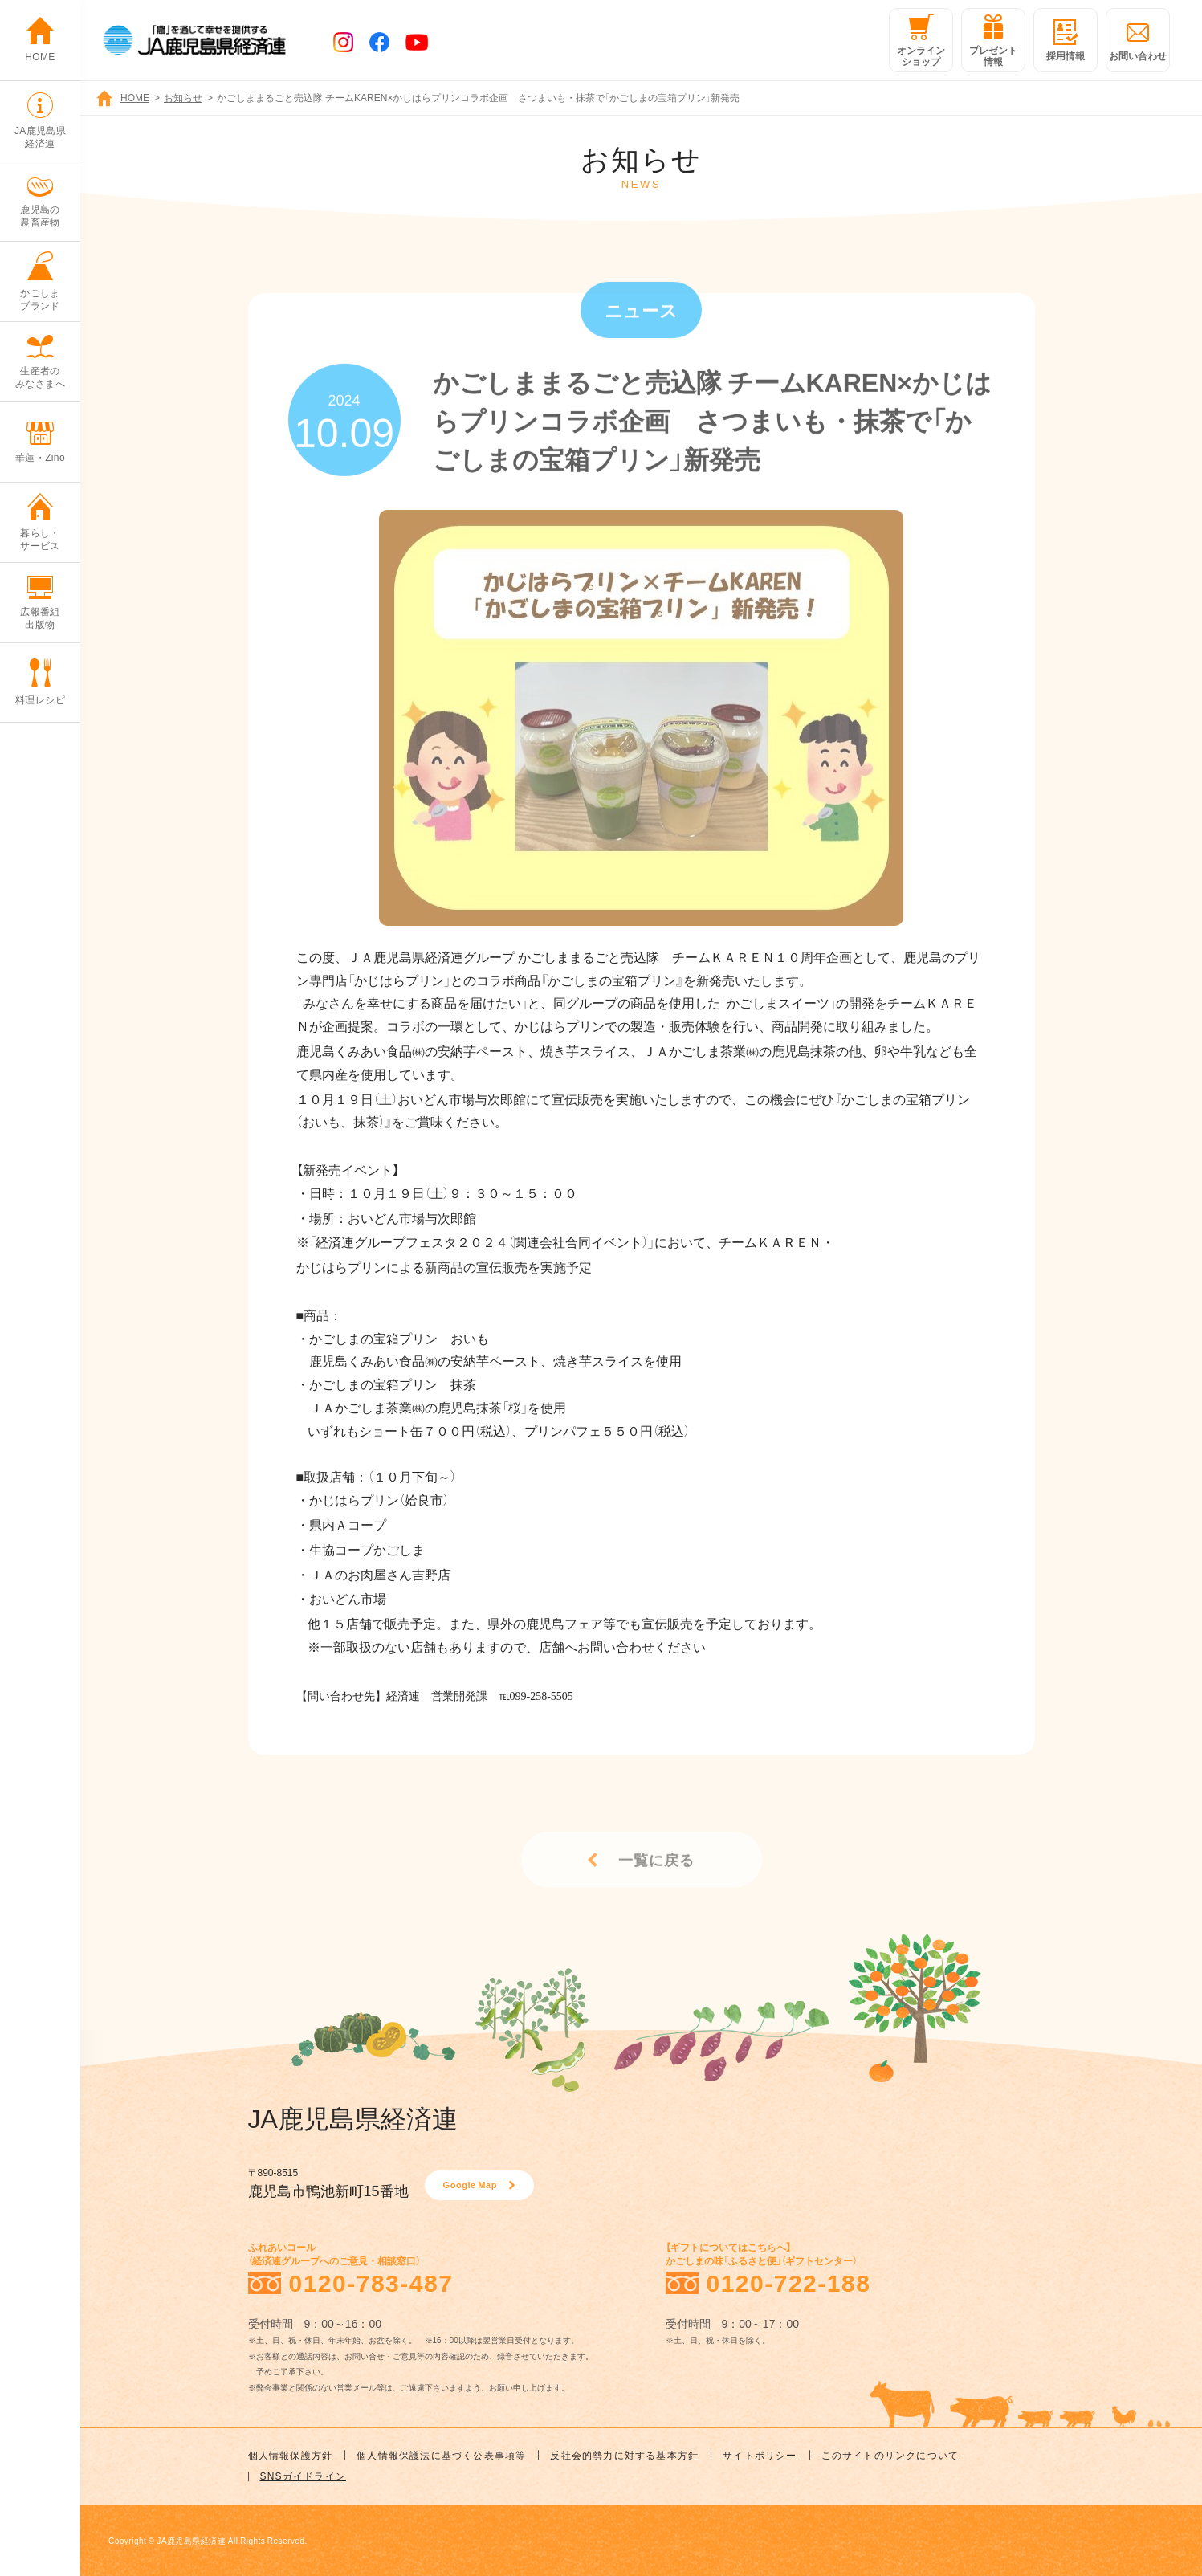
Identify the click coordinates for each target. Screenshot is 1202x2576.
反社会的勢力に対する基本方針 (624, 2455)
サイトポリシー (760, 2455)
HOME (134, 97)
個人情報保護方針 (290, 2455)
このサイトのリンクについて (890, 2455)
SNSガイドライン (303, 2475)
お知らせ (183, 97)
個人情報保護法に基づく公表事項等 (441, 2455)
